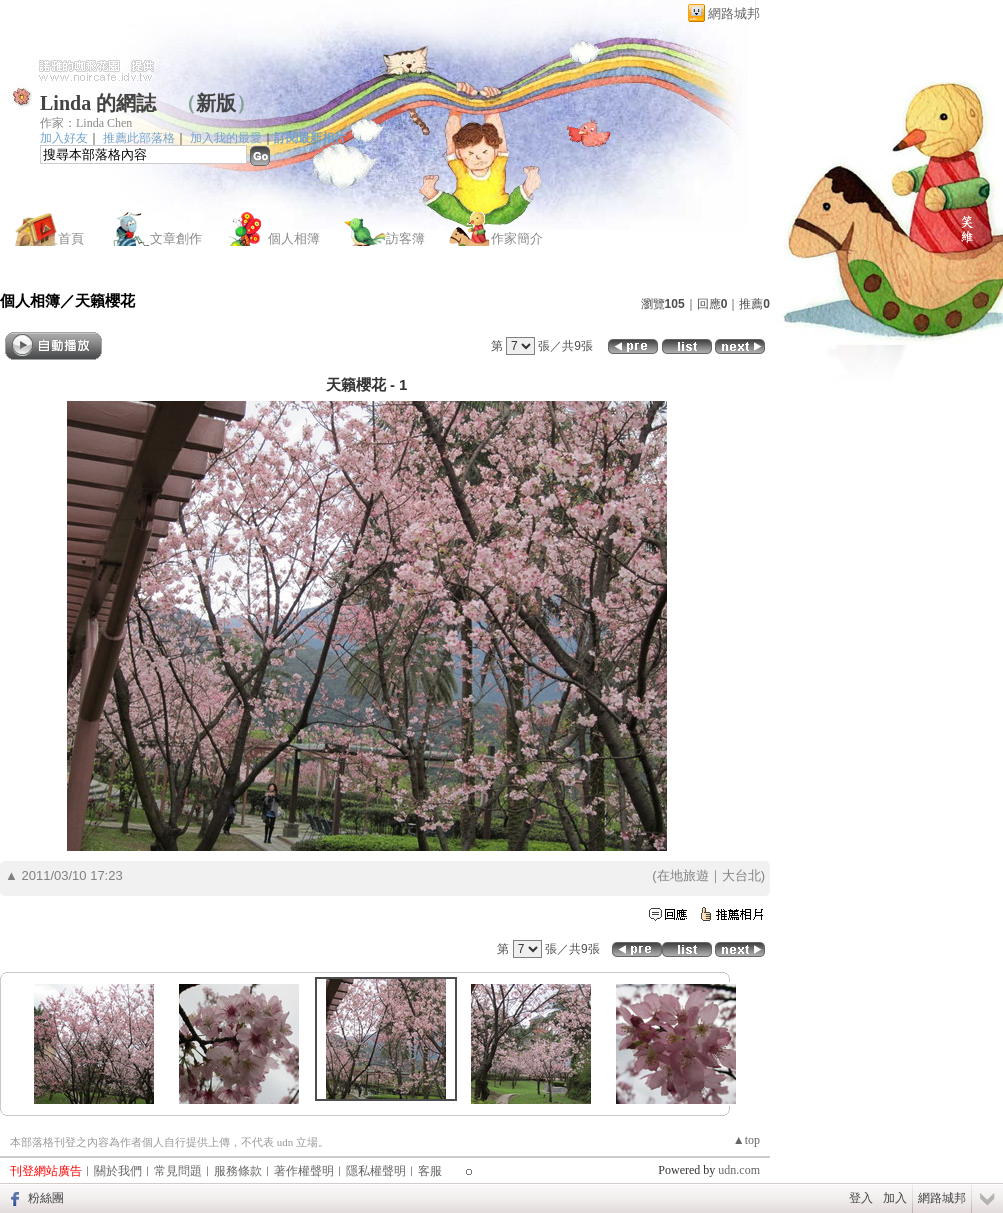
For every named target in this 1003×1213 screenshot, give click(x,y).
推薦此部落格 (139, 138)
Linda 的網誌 (98, 103)
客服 (430, 1171)
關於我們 (118, 1171)
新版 (216, 103)
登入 (861, 1198)
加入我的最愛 (226, 138)
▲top (746, 1140)
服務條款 (238, 1171)
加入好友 (64, 138)
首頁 (71, 238)
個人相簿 (294, 238)
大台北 (741, 875)
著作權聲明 (304, 1171)
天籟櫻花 (105, 300)
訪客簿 (405, 238)
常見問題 (178, 1171)
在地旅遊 (683, 875)
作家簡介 (517, 238)
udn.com (739, 1170)
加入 (895, 1198)
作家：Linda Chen (86, 123)
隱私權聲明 (376, 1171)
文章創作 (176, 238)
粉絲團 (46, 1198)
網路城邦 (734, 13)
